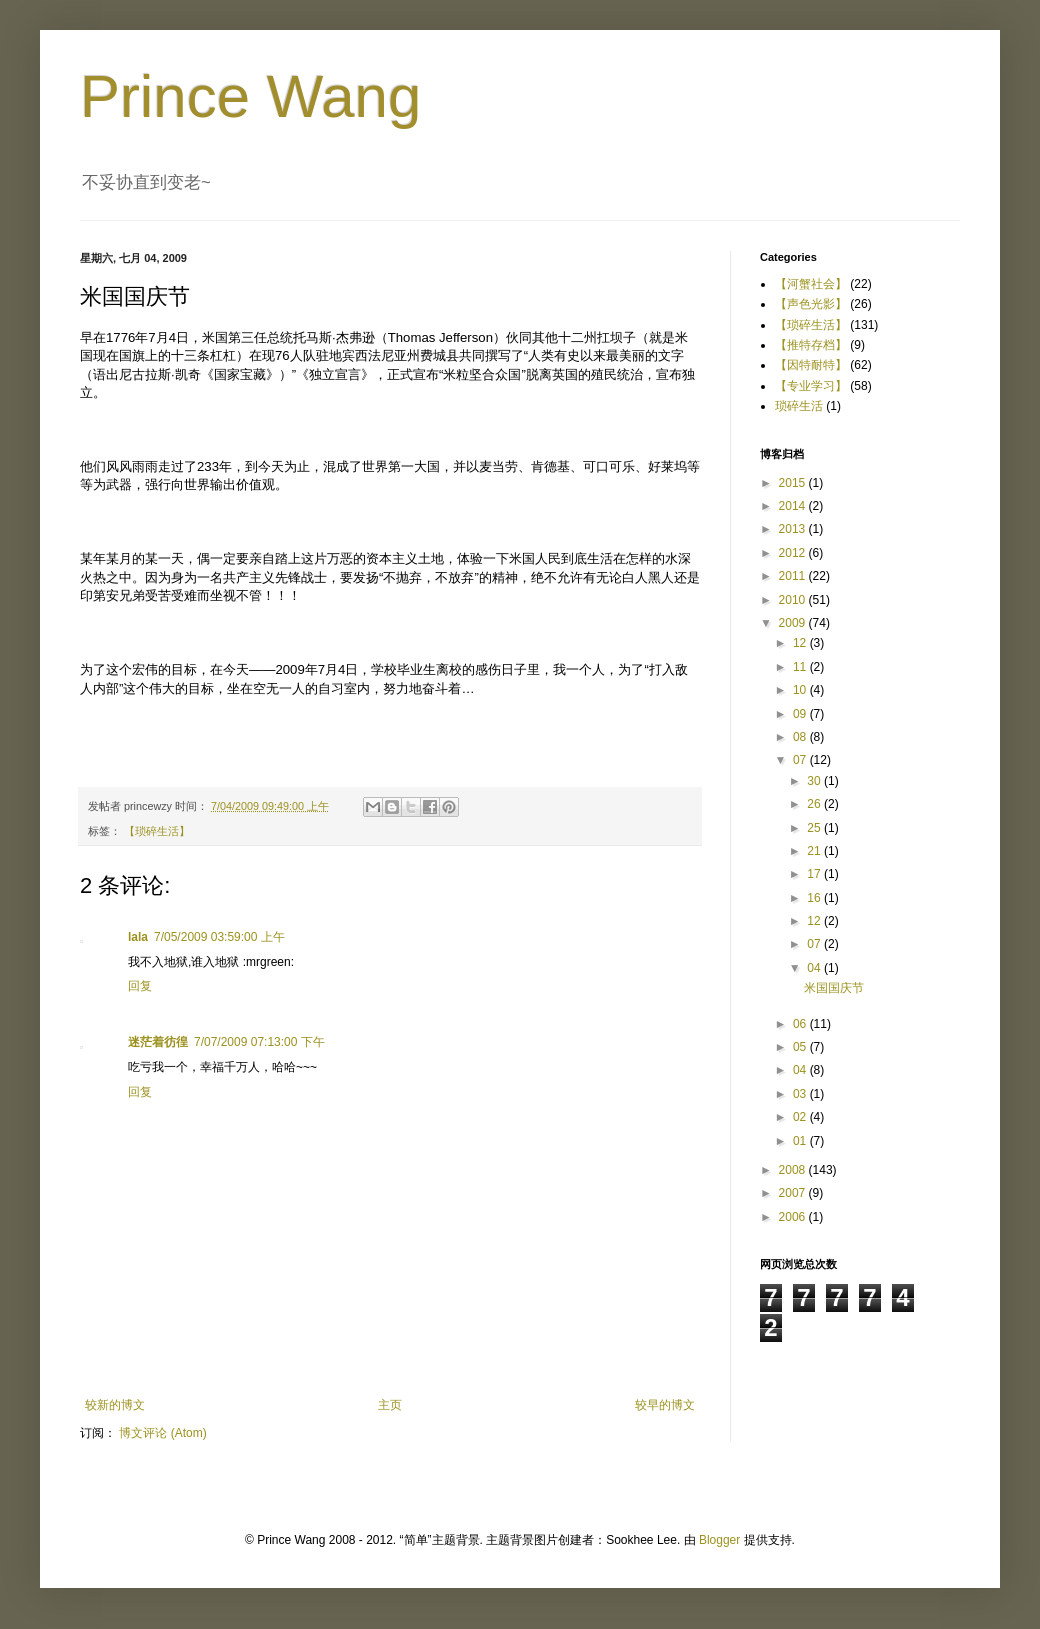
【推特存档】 (811, 345)
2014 (794, 506)
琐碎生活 (799, 406)
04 (815, 968)
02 (801, 1117)
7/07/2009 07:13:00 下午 (259, 1042)
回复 (140, 986)
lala (138, 937)
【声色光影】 (811, 304)
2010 (794, 600)
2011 (794, 576)
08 (801, 737)
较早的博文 (665, 1405)
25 (815, 828)
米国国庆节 (834, 988)
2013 (794, 529)
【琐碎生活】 (157, 831)
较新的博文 (115, 1405)
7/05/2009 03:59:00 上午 (219, 937)
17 (815, 874)
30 (815, 781)
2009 (794, 623)
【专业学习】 (811, 386)
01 (801, 1141)
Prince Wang (250, 96)
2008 (794, 1170)
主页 (390, 1405)
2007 (794, 1193)
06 (801, 1024)
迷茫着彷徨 (158, 1042)
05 (801, 1047)
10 (801, 690)
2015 (794, 483)
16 (815, 898)
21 (815, 851)
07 (801, 760)
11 (801, 667)
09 (801, 714)
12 (801, 643)
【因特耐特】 (811, 365)
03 (801, 1094)
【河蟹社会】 (811, 284)
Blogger (719, 1540)
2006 (794, 1217)
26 (815, 804)
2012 (794, 553)
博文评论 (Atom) (162, 1433)
